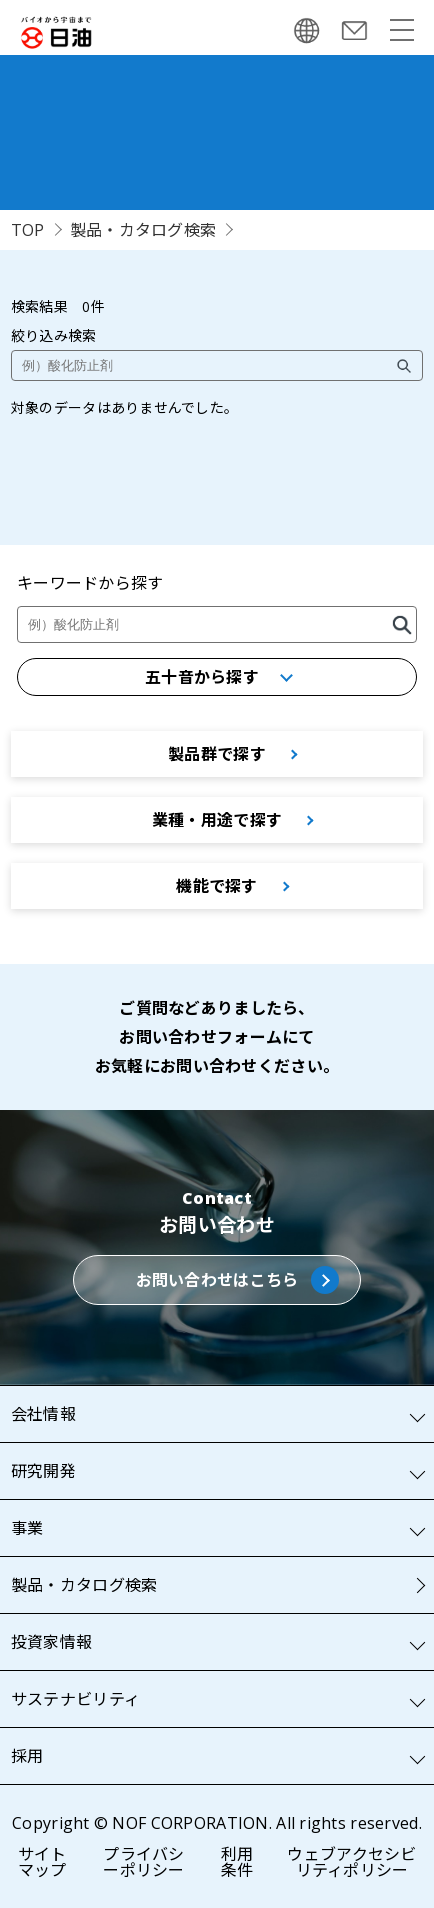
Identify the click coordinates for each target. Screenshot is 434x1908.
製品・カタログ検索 (143, 230)
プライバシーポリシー (143, 1862)
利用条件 (237, 1862)
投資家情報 (51, 1642)
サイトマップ (42, 1862)
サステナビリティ (75, 1699)
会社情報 (43, 1414)
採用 (27, 1756)
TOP (28, 230)
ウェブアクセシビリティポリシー (351, 1862)
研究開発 (43, 1471)
